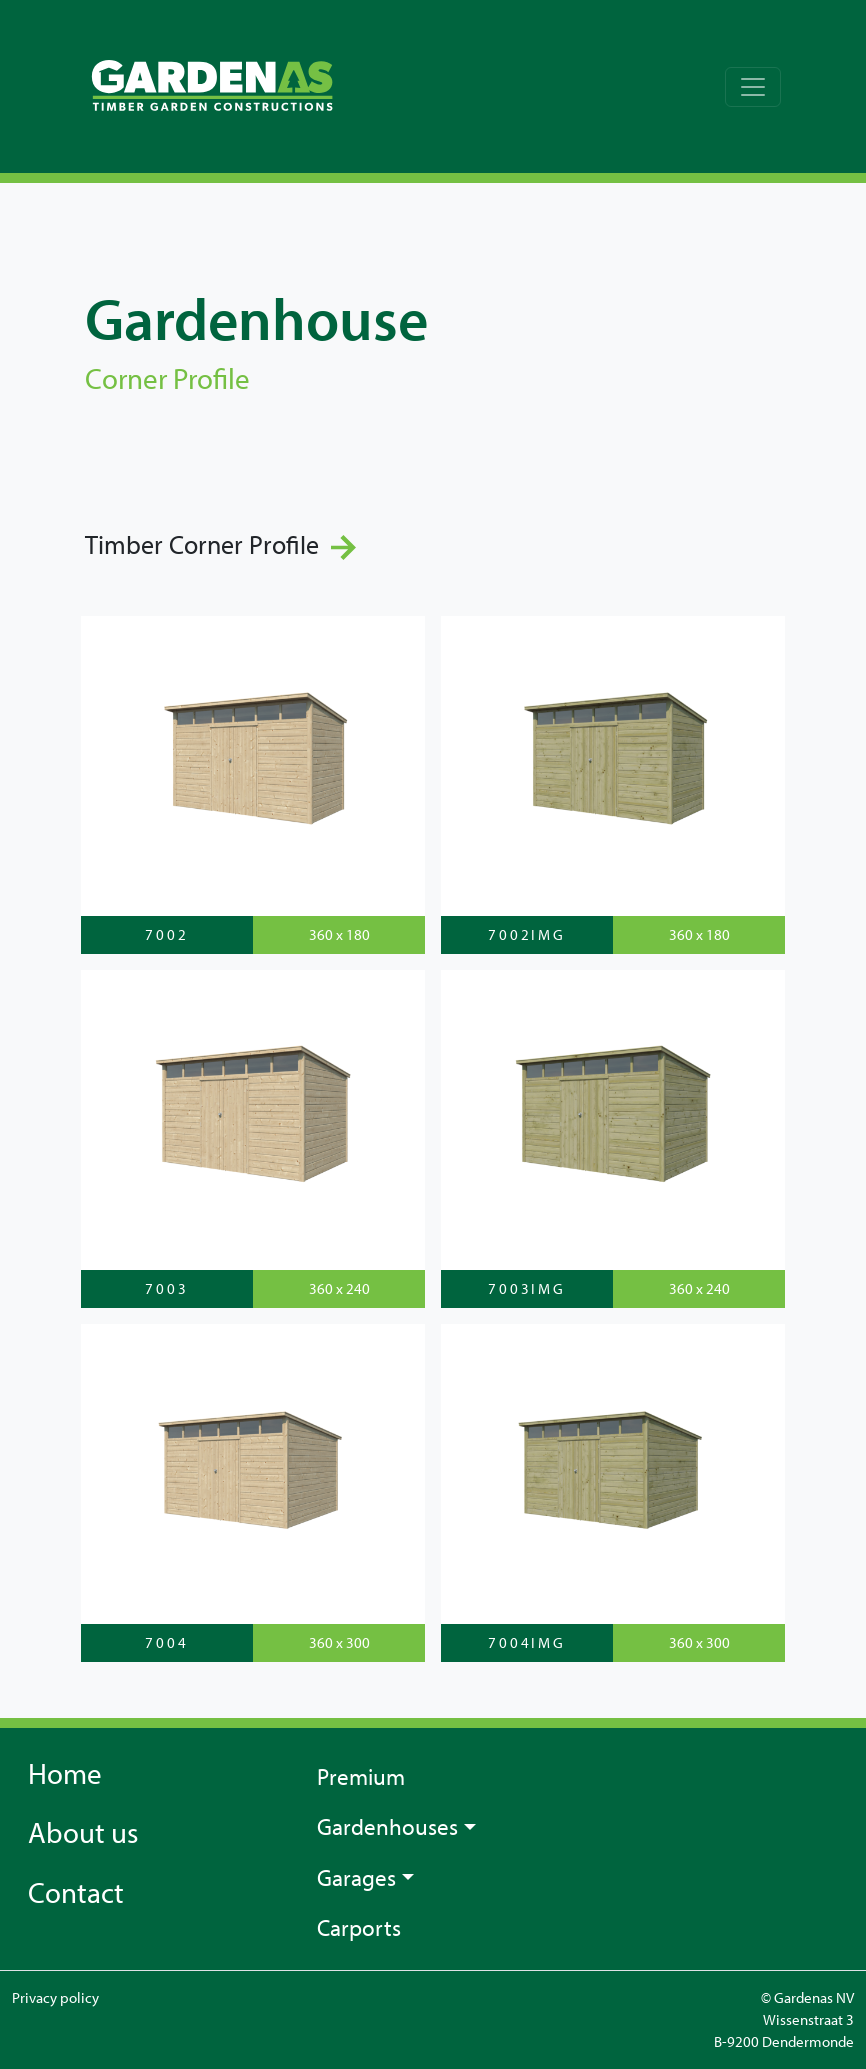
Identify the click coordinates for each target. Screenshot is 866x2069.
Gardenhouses (387, 1826)
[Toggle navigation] (753, 87)
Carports (359, 1927)
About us (83, 1832)
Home (65, 1773)
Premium (361, 1776)
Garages (356, 1877)
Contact (76, 1892)
